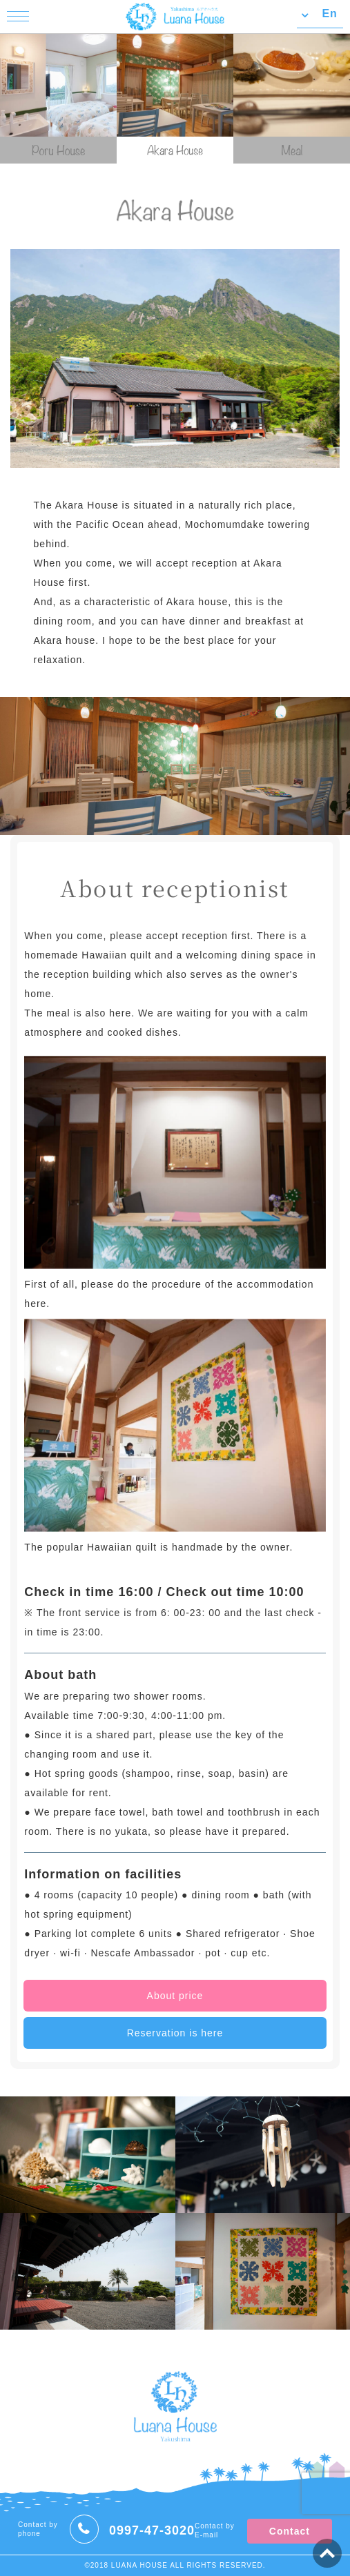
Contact (289, 2531)
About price (175, 1995)
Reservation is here (175, 2032)
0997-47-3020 (152, 2530)
